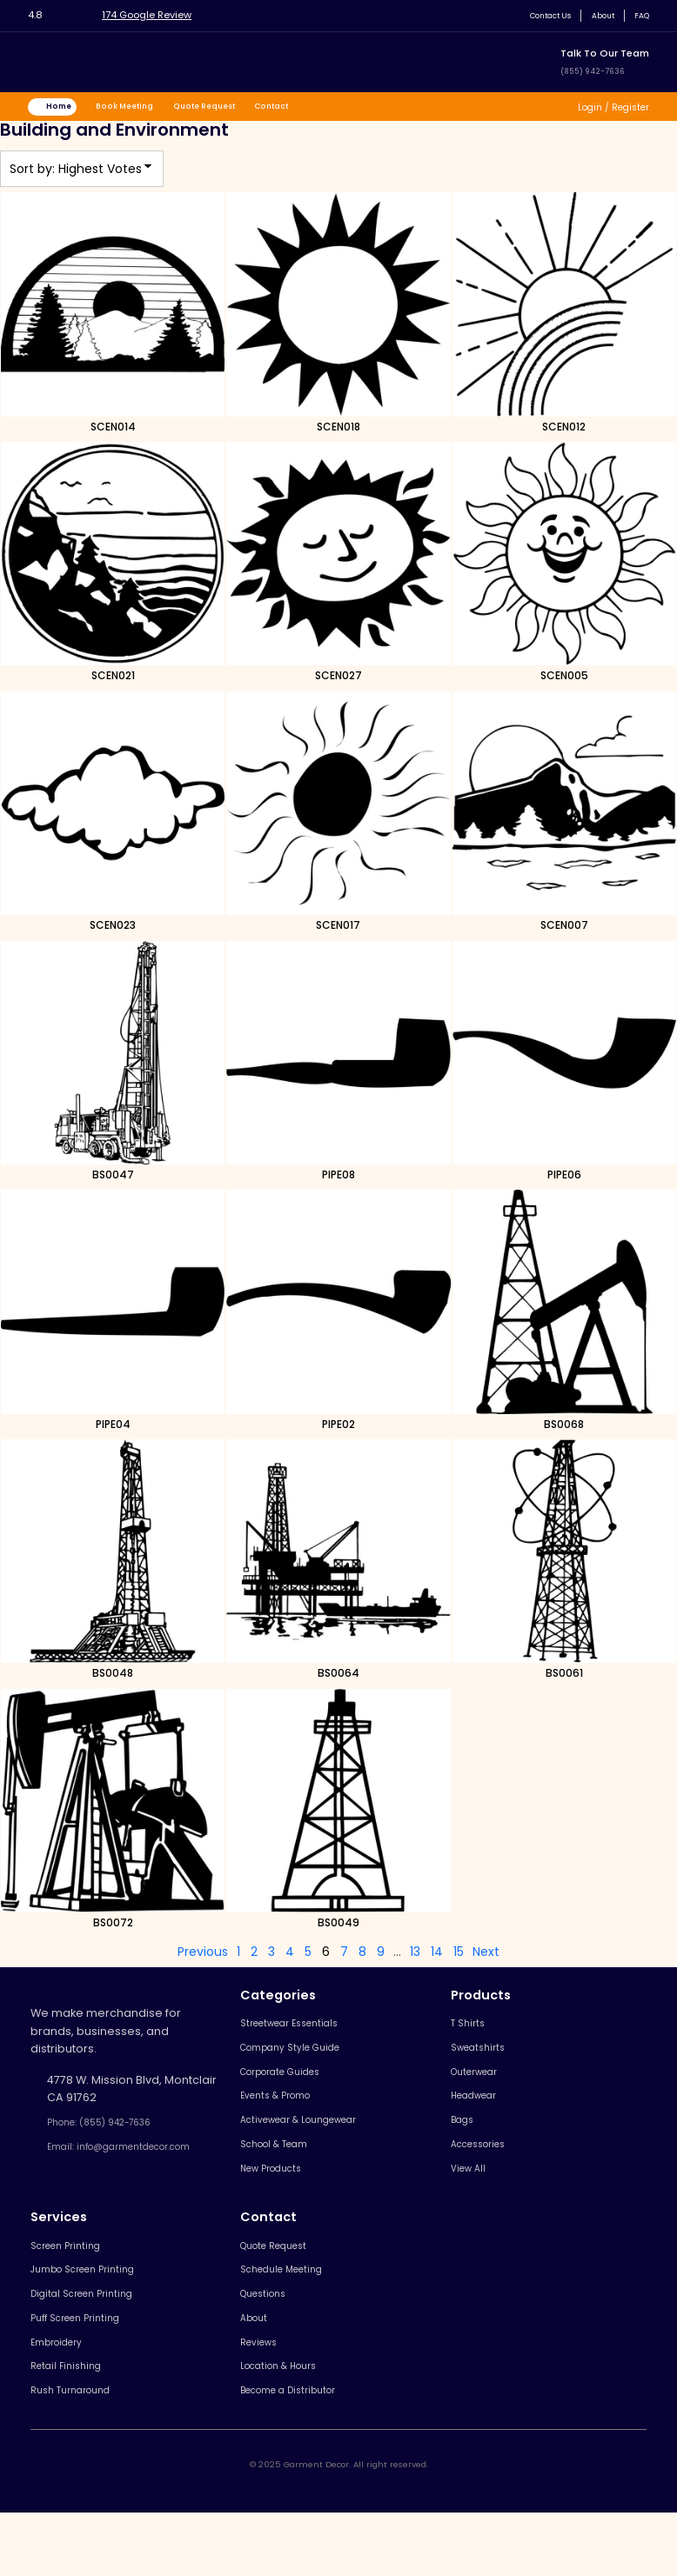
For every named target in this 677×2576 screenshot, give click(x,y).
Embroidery (63, 2394)
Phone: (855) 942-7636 (114, 2130)
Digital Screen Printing (91, 2338)
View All (472, 2200)
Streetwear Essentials (300, 2031)
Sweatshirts (483, 2059)
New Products (279, 2200)
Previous (203, 1957)
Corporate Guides (291, 2087)
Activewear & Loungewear (315, 2144)
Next (486, 1957)
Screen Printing (73, 2281)
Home (67, 109)
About (594, 15)
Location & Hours (287, 2423)
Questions (269, 2338)
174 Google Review (161, 15)
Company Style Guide (301, 2059)
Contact (317, 109)
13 (415, 1957)
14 (437, 1957)
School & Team (283, 2172)
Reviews (263, 2394)
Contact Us (532, 15)
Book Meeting (144, 109)
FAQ (639, 15)
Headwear (481, 2115)
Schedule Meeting (291, 2310)
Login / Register (604, 109)
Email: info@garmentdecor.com (122, 2167)
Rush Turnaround (78, 2451)
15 (458, 1957)
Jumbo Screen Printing (94, 2310)
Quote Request (237, 109)
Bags (465, 2144)
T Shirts (470, 2031)
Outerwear (482, 2087)
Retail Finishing (71, 2423)
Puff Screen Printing (84, 2366)
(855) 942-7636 (600, 70)
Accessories (486, 2172)
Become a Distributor (299, 2451)
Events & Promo (284, 2115)
